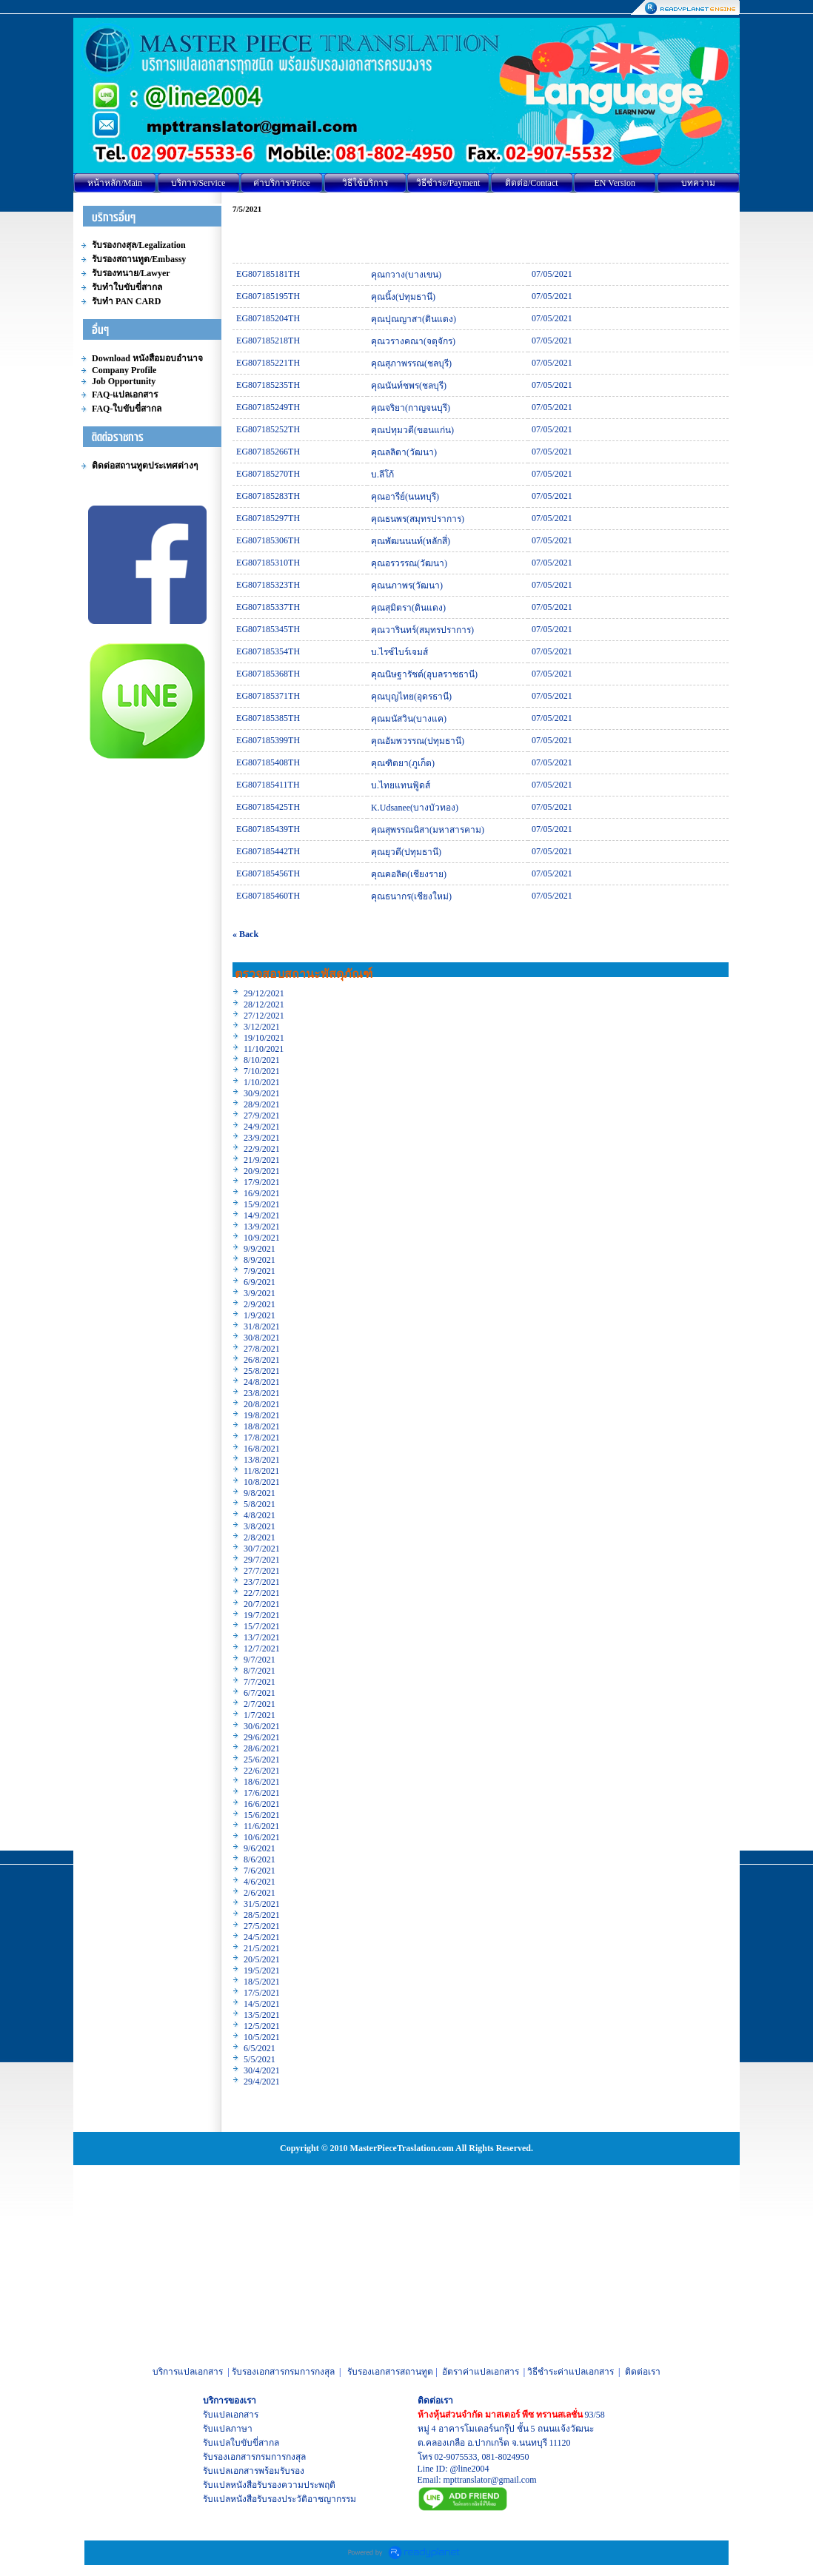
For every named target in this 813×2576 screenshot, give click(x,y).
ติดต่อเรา (642, 2372)
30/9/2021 (262, 1093)
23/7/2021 (262, 1582)
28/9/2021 (262, 1104)
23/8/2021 (262, 1393)
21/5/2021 (262, 1948)
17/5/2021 (262, 1993)
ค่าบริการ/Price (281, 183)
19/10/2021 (264, 1038)
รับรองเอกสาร (229, 2457)
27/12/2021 (264, 1015)
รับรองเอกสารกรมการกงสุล (283, 2372)
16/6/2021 (262, 1804)
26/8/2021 (262, 1360)
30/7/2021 (262, 1548)
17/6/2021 (262, 1793)
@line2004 (469, 2468)
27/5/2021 (262, 1926)
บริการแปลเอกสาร (188, 2372)
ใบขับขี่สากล (254, 2443)
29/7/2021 (262, 1559)
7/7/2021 (259, 1682)
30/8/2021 (262, 1337)
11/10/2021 (264, 1049)
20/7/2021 (262, 1604)
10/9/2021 (262, 1237)
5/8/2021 (259, 1504)
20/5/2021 (262, 1959)
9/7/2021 (259, 1659)
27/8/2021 (262, 1349)
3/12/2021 (262, 1027)
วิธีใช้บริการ (365, 183)
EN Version (615, 183)
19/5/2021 (262, 1970)
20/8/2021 (262, 1404)
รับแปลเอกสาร (230, 2414)
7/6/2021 (259, 1870)
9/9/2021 (259, 1249)
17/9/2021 (262, 1182)
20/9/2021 (262, 1171)
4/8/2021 (259, 1515)
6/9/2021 (259, 1282)
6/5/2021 (259, 2048)
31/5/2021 (262, 1904)
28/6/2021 (262, 1748)
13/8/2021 (262, 1460)
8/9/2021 (259, 1260)
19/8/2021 (262, 1415)
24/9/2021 (262, 1126)
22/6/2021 (262, 1770)
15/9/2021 (262, 1204)
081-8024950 (505, 2457)
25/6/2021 (262, 1759)
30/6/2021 (262, 1726)
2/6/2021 (259, 1893)
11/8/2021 (261, 1471)
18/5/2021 (262, 1981)
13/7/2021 (262, 1637)
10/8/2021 (262, 1482)
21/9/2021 (262, 1160)
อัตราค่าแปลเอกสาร (480, 2372)
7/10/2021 (262, 1071)
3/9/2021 (259, 1293)
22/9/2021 (262, 1149)
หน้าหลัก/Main (114, 183)
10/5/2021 (262, 2037)
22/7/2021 (262, 1593)
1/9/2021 (259, 1315)
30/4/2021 (262, 2070)
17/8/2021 (262, 1437)
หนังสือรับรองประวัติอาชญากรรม (293, 2499)
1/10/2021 (262, 1082)
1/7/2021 (259, 1715)
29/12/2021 (264, 993)
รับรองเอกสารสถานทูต (390, 2372)
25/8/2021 (262, 1371)
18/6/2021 (262, 1782)
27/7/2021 (262, 1571)
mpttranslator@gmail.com (490, 2480)
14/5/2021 (262, 2004)
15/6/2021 (262, 1815)
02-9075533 (456, 2457)
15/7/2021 (262, 1626)
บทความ (698, 183)
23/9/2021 (262, 1138)
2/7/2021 (259, 1704)
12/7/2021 (262, 1648)
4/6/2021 (259, 1881)
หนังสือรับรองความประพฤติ (282, 2485)
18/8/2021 (262, 1426)
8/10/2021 (262, 1060)
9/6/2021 (259, 1848)
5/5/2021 (259, 2059)
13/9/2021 (262, 1226)
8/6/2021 (259, 1859)
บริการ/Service (198, 183)
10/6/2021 (262, 1837)
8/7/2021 (259, 1671)
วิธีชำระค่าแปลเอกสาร (570, 2372)
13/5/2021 (262, 2015)
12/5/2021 (262, 2026)
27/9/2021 (262, 1115)
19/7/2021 (262, 1615)
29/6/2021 (262, 1737)
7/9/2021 (259, 1271)
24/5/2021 (262, 1937)
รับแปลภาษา (227, 2429)
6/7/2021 (259, 1693)
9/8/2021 (259, 1493)
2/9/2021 (259, 1304)
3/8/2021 (259, 1526)
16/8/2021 (262, 1448)
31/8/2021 (262, 1326)
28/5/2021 (262, 1915)
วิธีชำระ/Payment (448, 183)
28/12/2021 (264, 1004)
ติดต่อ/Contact (531, 183)
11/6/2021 (261, 1826)
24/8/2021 (262, 1382)
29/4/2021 (262, 2081)
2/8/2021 (259, 1537)
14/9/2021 (262, 1215)
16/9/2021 (262, 1193)
